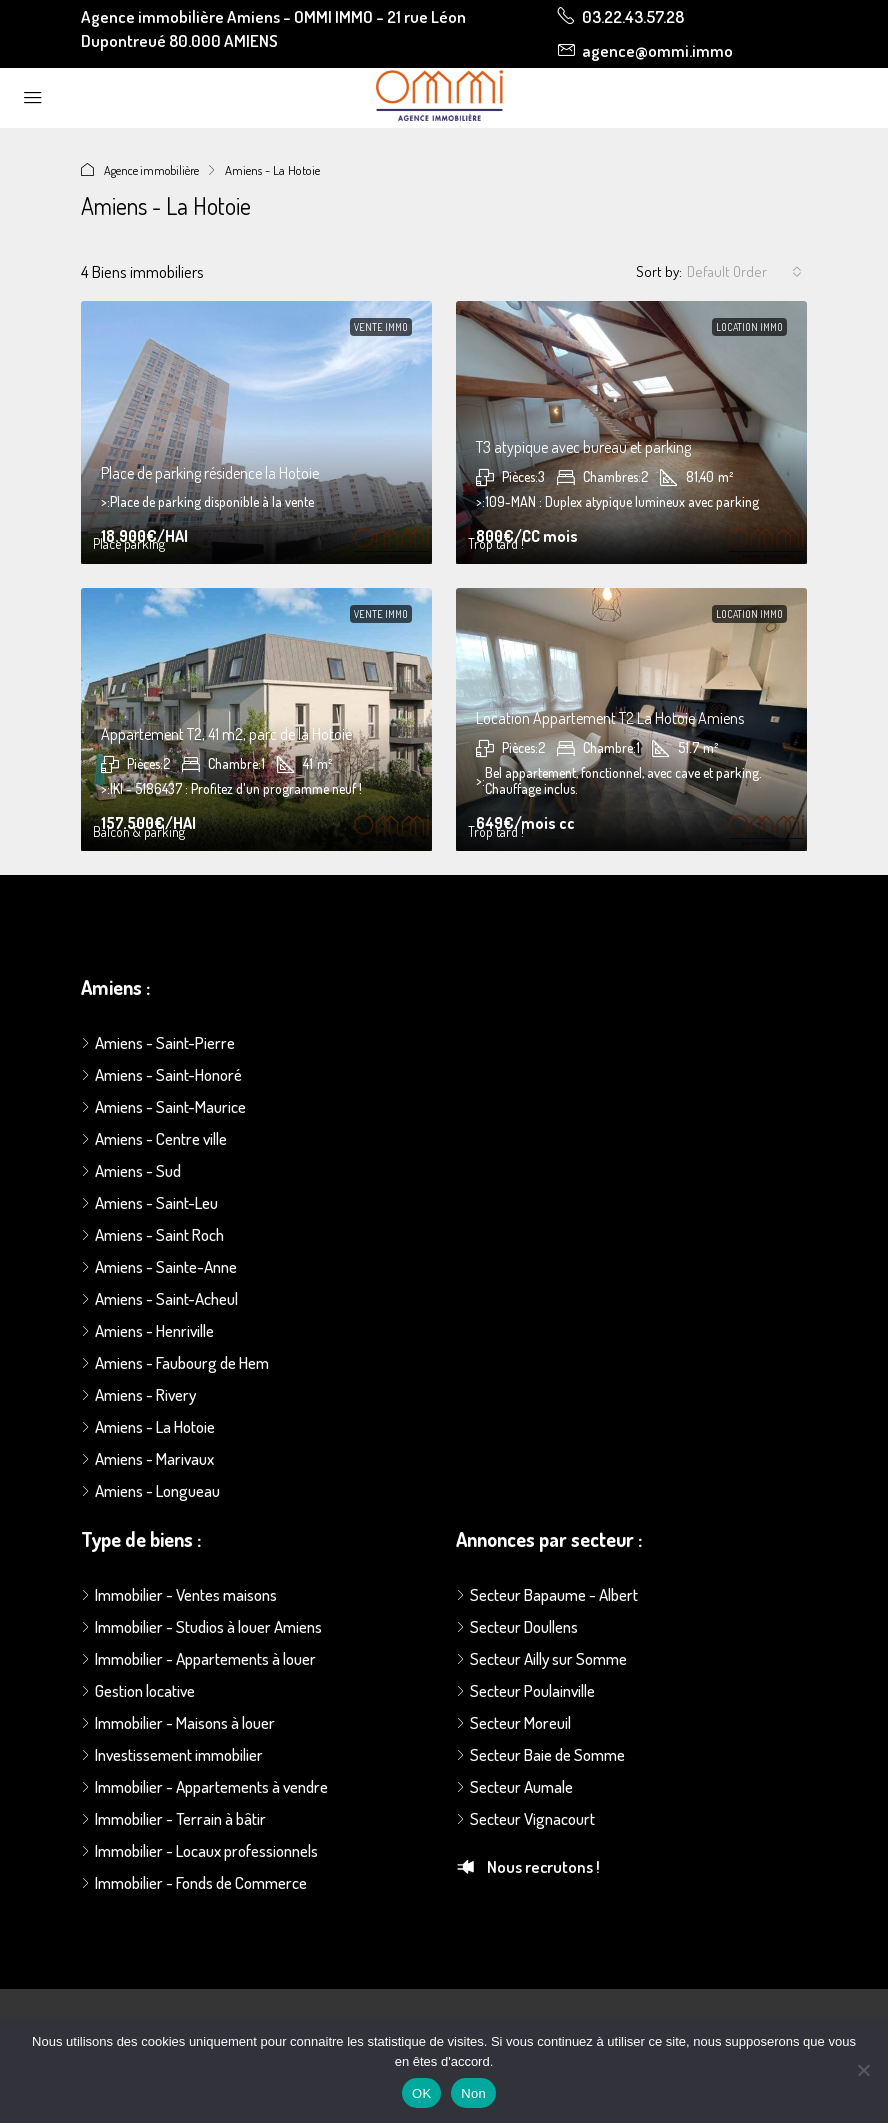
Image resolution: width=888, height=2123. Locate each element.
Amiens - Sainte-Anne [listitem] (159, 1266)
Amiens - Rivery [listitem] (138, 1394)
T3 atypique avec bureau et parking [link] (583, 447)
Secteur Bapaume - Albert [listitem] (547, 1594)
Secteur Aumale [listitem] (514, 1786)
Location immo (749, 327)
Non (473, 2093)
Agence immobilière (154, 170)
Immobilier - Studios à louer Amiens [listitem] (201, 1626)
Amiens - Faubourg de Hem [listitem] (175, 1362)
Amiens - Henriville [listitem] (147, 1330)
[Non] (863, 2070)
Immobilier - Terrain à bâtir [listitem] (173, 1818)
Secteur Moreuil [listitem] (513, 1722)
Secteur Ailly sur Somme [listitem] (541, 1658)
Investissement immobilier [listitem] (172, 1754)
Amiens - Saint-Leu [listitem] (149, 1202)
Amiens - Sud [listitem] (131, 1170)
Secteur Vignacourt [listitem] (525, 1818)
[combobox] (744, 272)
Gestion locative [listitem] (138, 1690)
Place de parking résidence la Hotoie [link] (210, 473)
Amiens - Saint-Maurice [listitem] (163, 1106)
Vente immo (381, 327)
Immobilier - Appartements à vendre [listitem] (204, 1786)
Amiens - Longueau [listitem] (150, 1490)
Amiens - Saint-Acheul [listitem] (159, 1298)
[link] (256, 432)
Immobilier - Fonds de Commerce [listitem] (194, 1882)
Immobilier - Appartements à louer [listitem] (198, 1658)
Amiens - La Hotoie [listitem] (148, 1426)
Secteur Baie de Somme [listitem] (540, 1754)
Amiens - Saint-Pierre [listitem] (158, 1042)
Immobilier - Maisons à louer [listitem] (178, 1722)
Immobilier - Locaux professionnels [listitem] (199, 1850)
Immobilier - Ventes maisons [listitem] (179, 1594)
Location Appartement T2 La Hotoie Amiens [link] (610, 718)
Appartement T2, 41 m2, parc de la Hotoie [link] (226, 734)
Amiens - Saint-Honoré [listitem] (161, 1074)
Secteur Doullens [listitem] (517, 1626)
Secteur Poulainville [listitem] (525, 1690)
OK (421, 2093)
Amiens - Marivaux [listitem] (147, 1458)
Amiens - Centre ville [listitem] (154, 1138)
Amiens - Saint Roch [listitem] (152, 1234)
